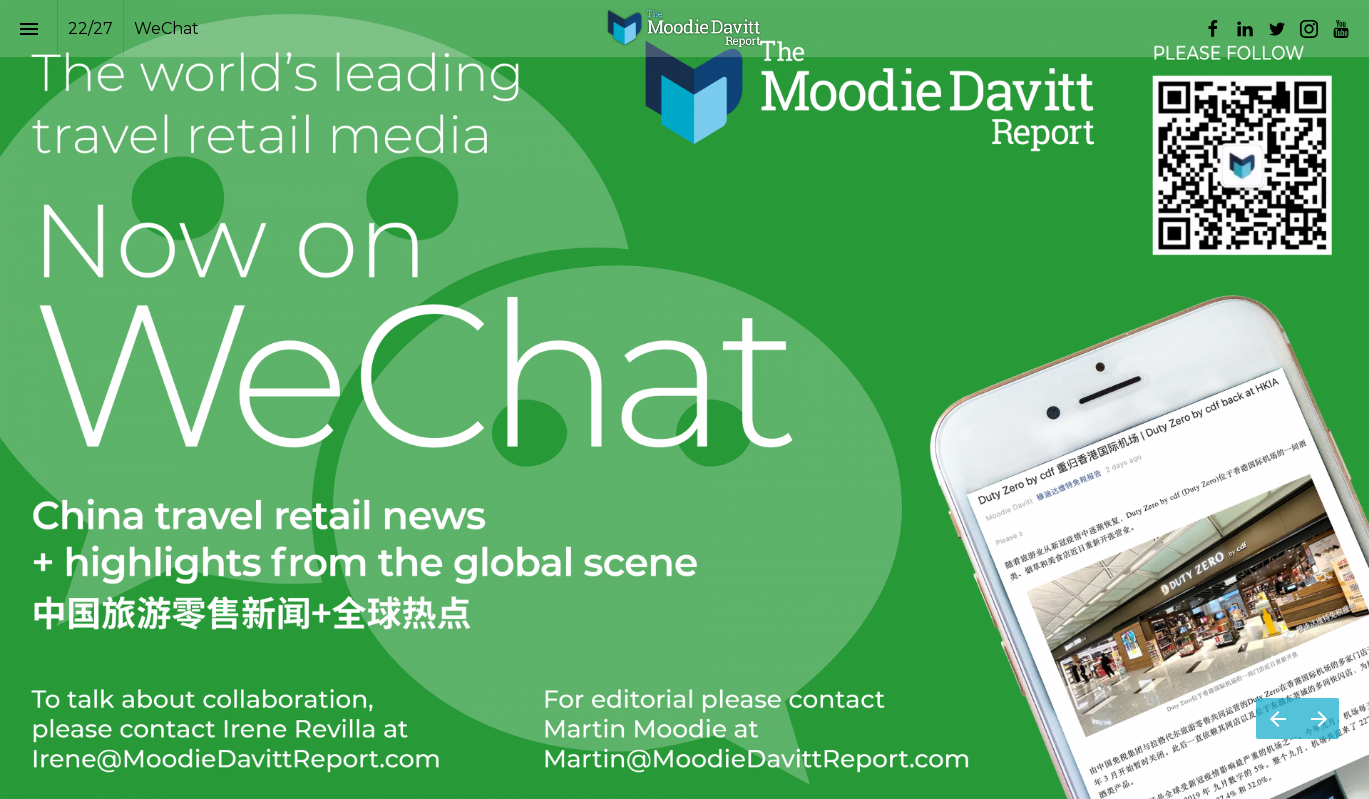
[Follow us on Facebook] (1213, 29)
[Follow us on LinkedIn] (1245, 29)
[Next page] (1318, 718)
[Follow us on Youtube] (1341, 29)
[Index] (28, 28)
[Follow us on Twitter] (1277, 29)
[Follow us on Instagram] (1309, 29)
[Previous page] (1277, 718)
